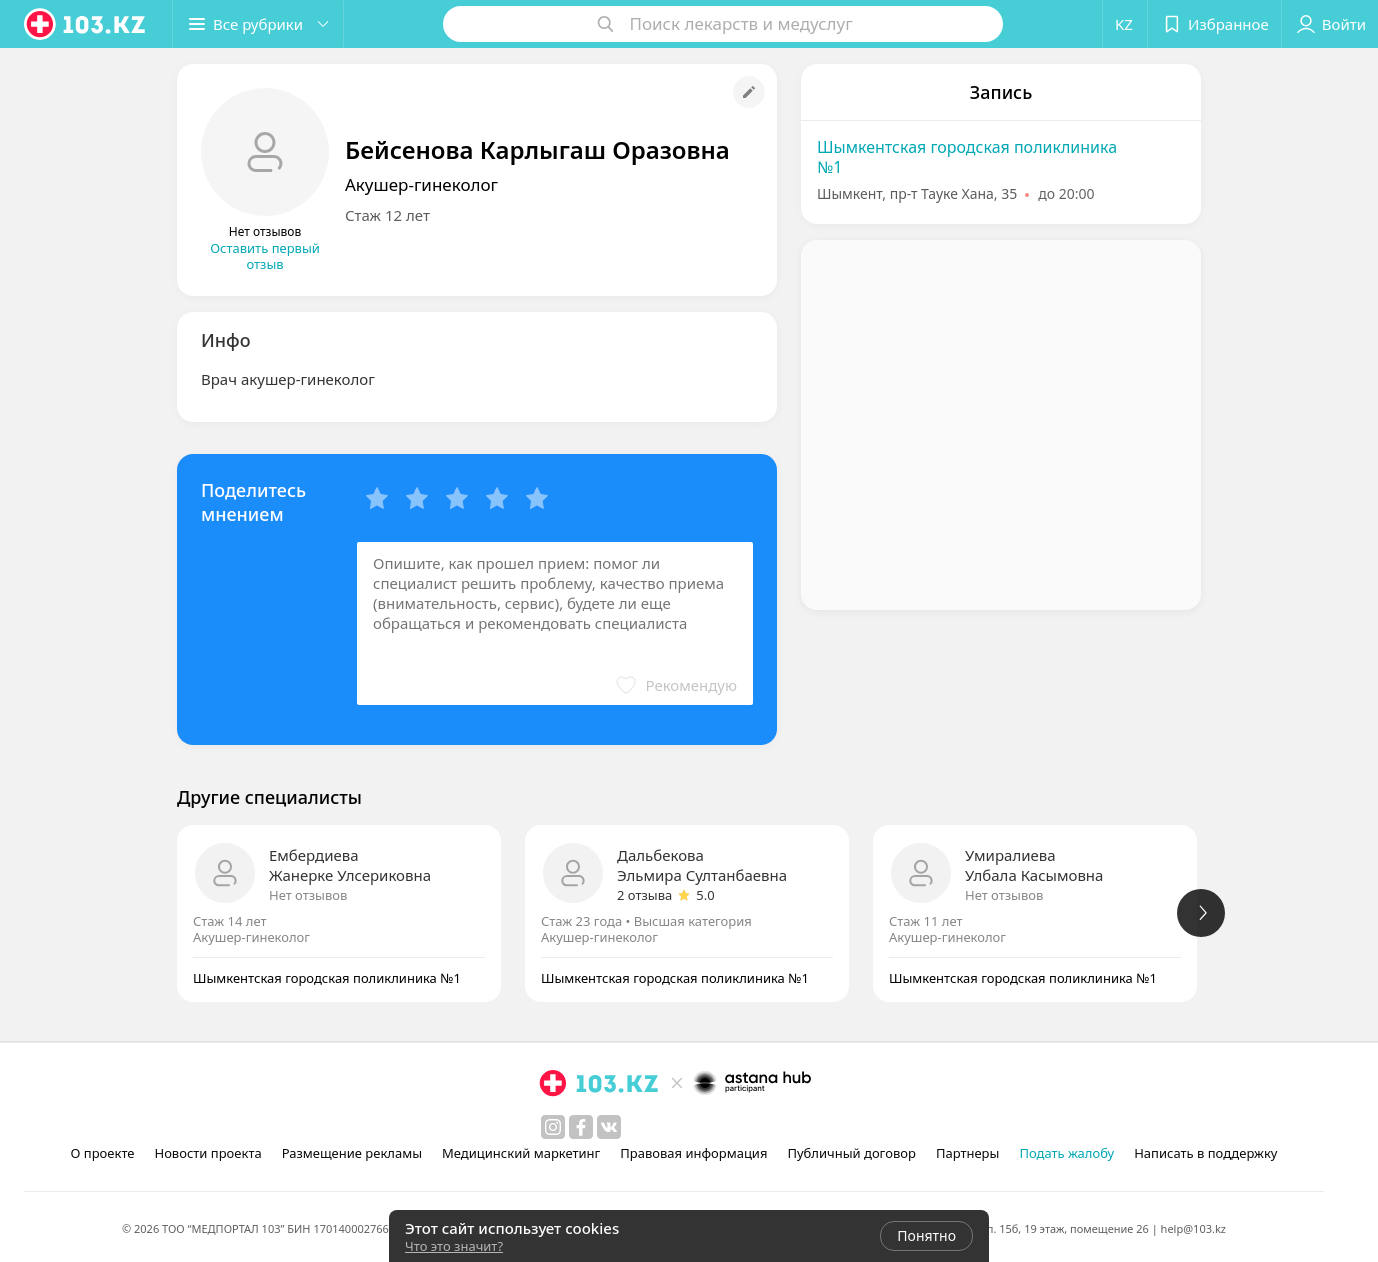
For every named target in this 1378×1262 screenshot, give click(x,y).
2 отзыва (644, 895)
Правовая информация (693, 1153)
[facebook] (581, 1127)
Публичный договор (851, 1153)
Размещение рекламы (352, 1153)
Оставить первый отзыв (265, 256)
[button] (258, 24)
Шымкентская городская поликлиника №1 (967, 157)
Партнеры (968, 1153)
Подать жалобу (1066, 1153)
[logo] (86, 24)
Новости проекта (207, 1153)
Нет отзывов (308, 895)
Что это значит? (454, 1246)
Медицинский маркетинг (521, 1153)
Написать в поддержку (1205, 1153)
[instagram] (553, 1127)
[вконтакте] (609, 1127)
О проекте (103, 1153)
